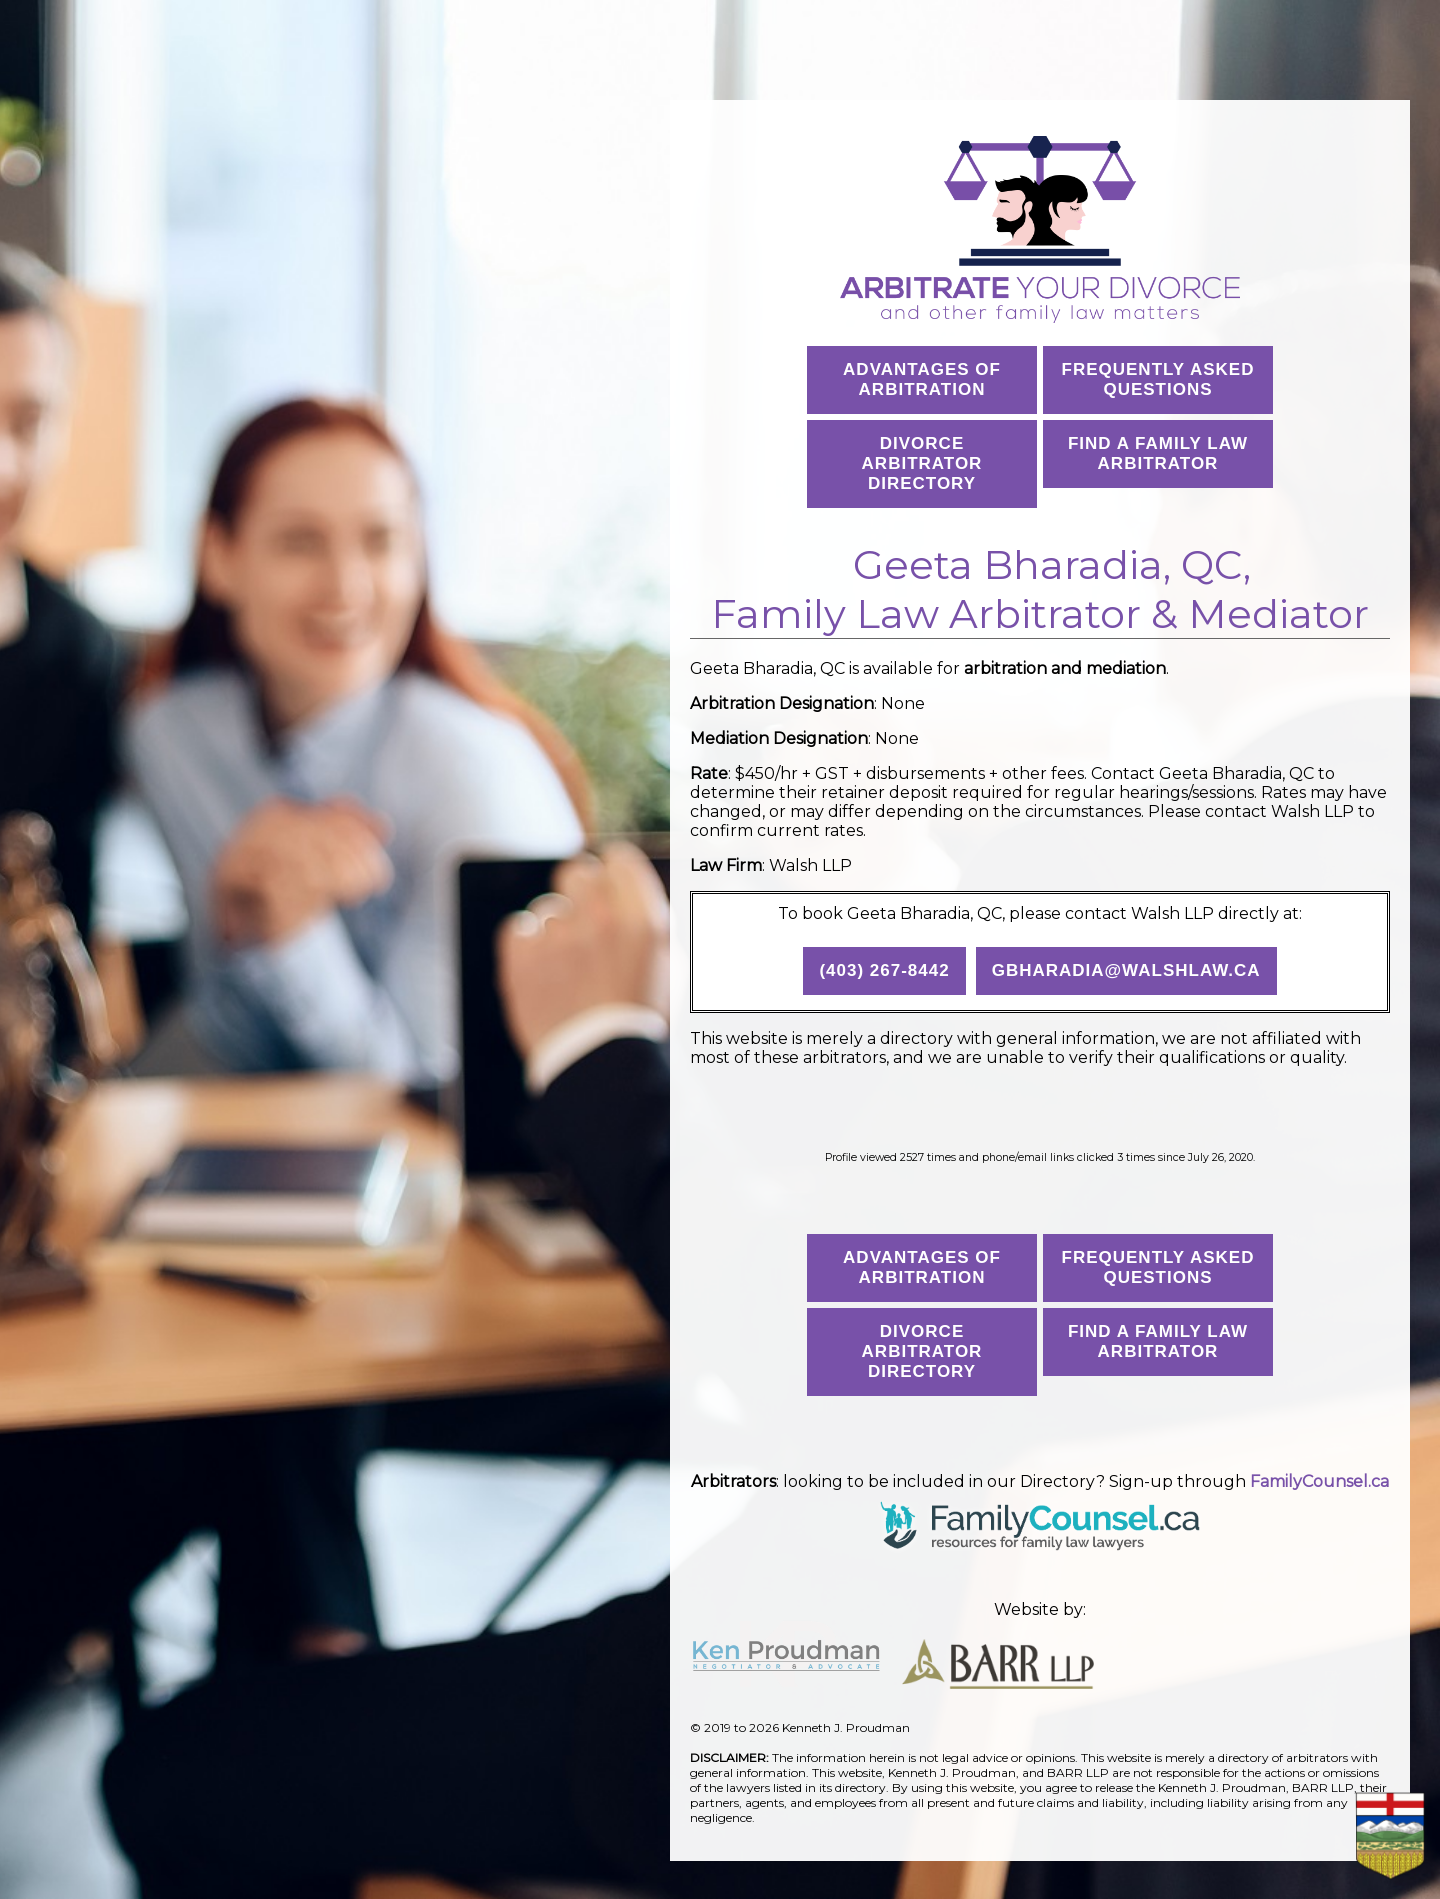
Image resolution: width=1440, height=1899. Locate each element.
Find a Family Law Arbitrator (1158, 453)
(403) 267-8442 (884, 970)
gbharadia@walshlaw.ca (1126, 970)
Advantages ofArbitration (922, 379)
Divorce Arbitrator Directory (922, 463)
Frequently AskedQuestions (1158, 379)
